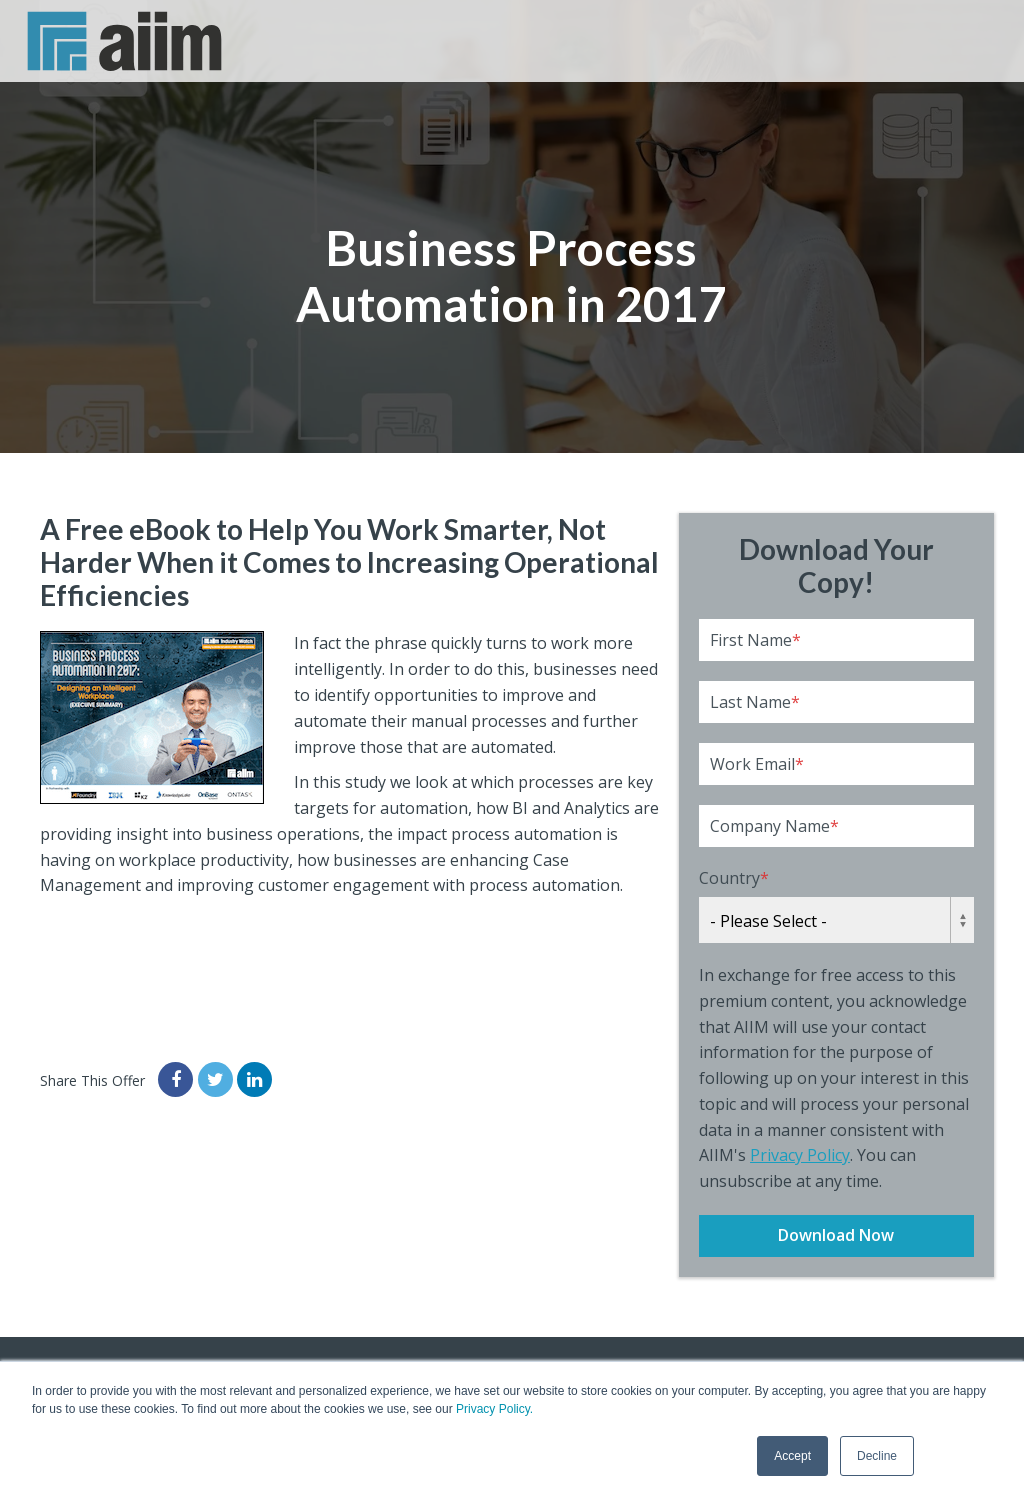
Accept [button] (792, 1456)
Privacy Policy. (494, 1409)
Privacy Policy (800, 1155)
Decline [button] (877, 1456)
